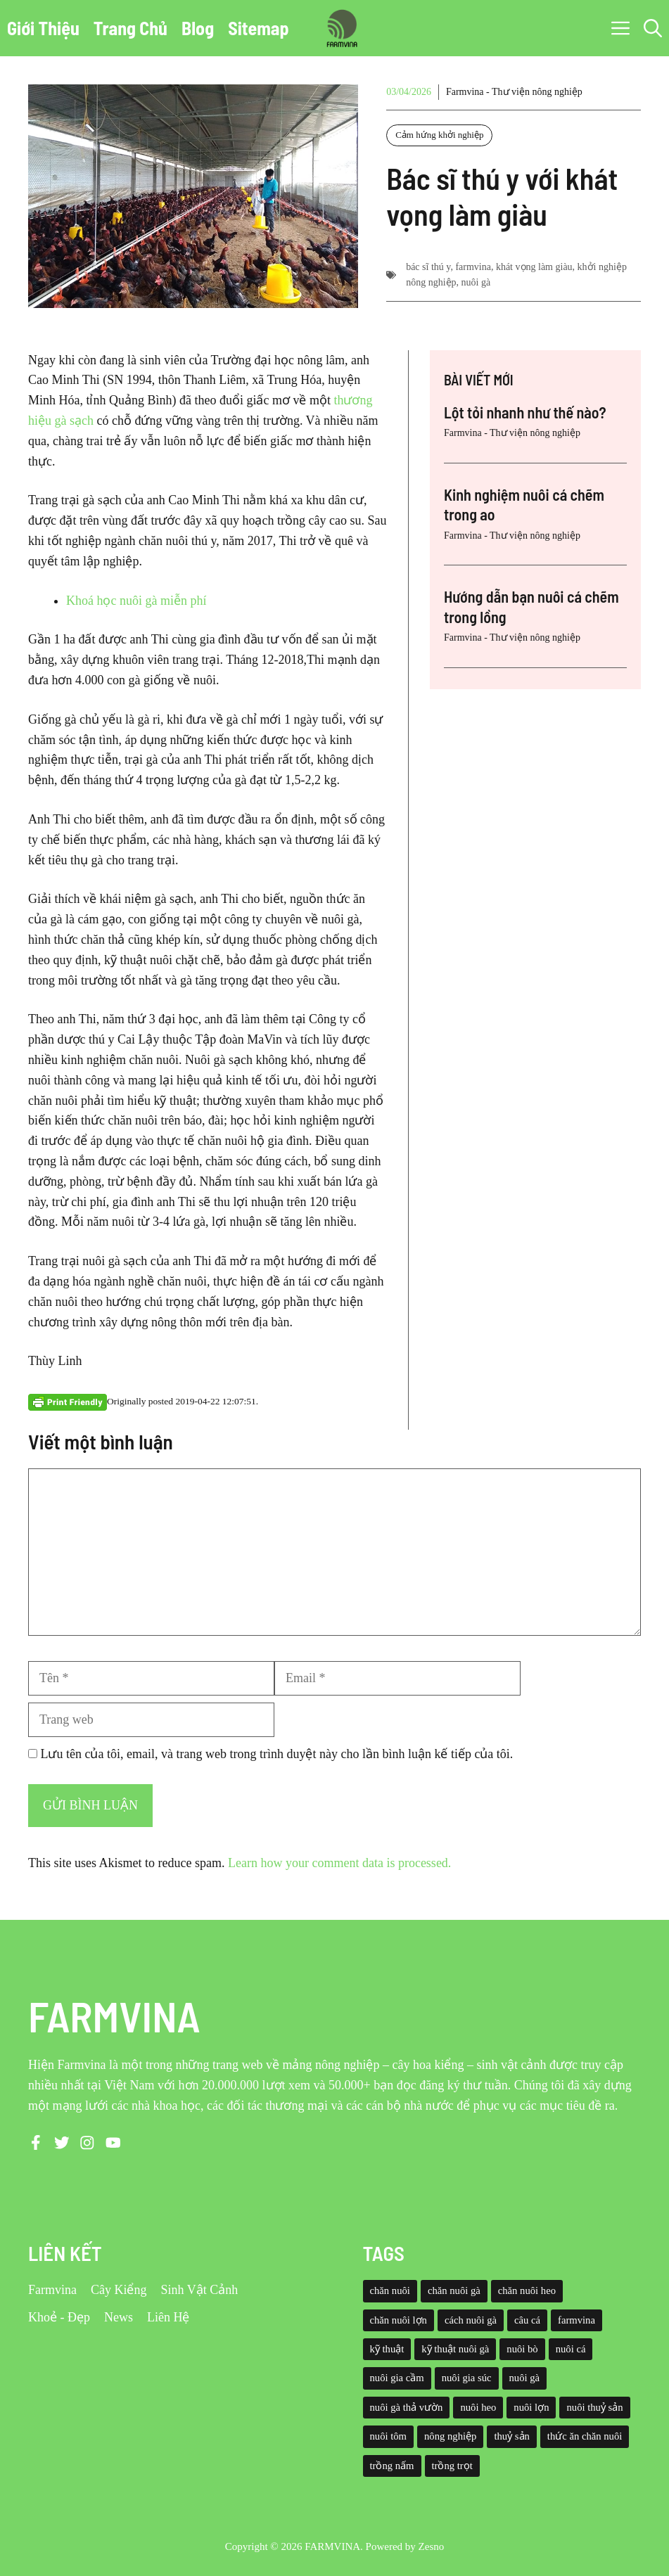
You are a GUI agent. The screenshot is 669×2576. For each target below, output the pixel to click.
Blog (197, 28)
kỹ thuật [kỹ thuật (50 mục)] (387, 2348)
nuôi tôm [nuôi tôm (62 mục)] (388, 2436)
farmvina (473, 267)
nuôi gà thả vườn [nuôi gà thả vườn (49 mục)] (406, 2407)
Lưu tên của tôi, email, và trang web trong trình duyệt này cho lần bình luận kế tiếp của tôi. (277, 1754)
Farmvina (52, 2290)
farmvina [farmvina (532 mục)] (576, 2320)
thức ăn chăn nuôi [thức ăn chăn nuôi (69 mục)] (584, 2436)
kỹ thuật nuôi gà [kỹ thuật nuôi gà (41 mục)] (455, 2348)
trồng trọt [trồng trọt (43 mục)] (452, 2465)
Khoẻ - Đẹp (59, 2317)
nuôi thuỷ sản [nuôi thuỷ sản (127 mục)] (594, 2407)
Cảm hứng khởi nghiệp (439, 134)
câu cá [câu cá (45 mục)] (527, 2320)
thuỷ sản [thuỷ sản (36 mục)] (511, 2436)
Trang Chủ (130, 28)
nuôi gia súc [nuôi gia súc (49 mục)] (467, 2377)
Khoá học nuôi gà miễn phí (136, 601)
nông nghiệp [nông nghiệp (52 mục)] (450, 2436)
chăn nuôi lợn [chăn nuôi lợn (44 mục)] (398, 2320)
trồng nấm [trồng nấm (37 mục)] (392, 2465)
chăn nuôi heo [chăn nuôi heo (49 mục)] (527, 2290)
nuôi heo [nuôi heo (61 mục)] (478, 2407)
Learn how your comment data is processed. (339, 1863)
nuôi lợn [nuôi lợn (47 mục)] (531, 2407)
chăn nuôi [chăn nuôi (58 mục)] (390, 2290)
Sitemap (258, 28)
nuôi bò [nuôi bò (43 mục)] (521, 2348)
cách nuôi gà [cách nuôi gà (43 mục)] (471, 2320)
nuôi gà (476, 282)
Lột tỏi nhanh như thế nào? (525, 412)
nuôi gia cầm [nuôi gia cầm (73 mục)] (397, 2377)
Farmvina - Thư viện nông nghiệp (514, 91)
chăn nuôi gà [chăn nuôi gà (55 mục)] (454, 2290)
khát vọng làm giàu (534, 267)
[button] (653, 28)
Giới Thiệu (43, 28)
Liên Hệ (168, 2317)
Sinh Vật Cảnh (199, 2290)
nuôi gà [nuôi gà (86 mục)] (524, 2377)
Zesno (432, 2546)
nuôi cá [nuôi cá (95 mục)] (571, 2348)
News (118, 2317)
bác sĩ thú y (428, 267)
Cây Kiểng (119, 2290)
